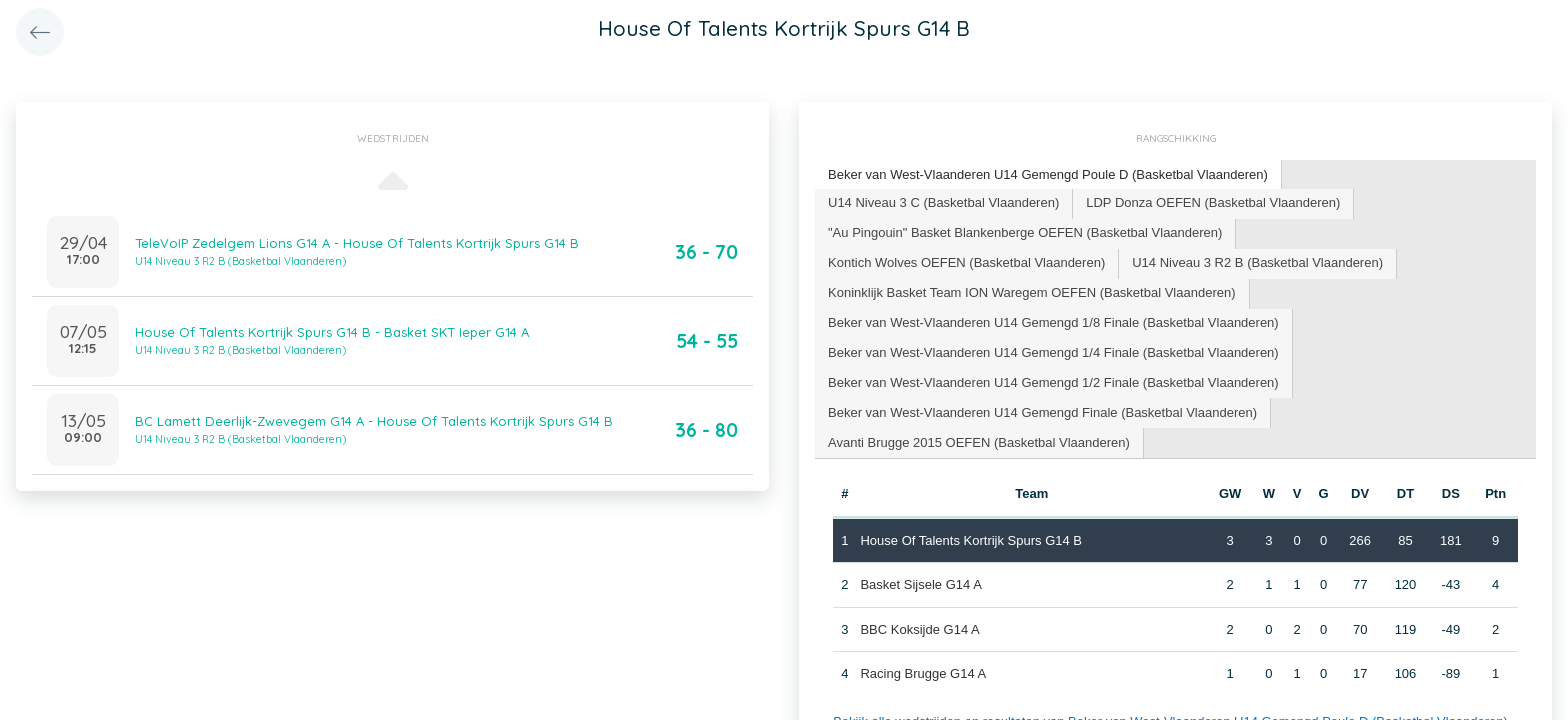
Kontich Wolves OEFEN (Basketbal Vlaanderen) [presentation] (966, 262)
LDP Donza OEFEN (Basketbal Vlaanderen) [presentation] (1213, 202)
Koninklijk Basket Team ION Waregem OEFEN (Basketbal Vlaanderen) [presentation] (1032, 292)
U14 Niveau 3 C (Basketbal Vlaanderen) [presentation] (943, 202)
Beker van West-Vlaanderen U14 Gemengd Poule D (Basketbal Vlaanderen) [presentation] (1048, 174)
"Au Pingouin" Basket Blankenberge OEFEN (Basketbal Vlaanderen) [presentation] (1025, 232)
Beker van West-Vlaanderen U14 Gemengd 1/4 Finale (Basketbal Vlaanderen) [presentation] (1053, 352)
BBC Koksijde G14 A (919, 628)
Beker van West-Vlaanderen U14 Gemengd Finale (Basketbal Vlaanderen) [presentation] (1042, 412)
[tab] (1048, 175)
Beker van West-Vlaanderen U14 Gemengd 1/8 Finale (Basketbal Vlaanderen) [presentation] (1053, 322)
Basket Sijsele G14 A (920, 584)
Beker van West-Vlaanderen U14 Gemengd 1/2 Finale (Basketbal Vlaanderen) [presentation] (1053, 382)
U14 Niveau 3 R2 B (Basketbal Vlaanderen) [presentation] (1257, 262)
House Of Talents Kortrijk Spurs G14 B (971, 539)
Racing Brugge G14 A (923, 673)
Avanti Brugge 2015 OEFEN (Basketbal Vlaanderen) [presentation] (979, 442)
